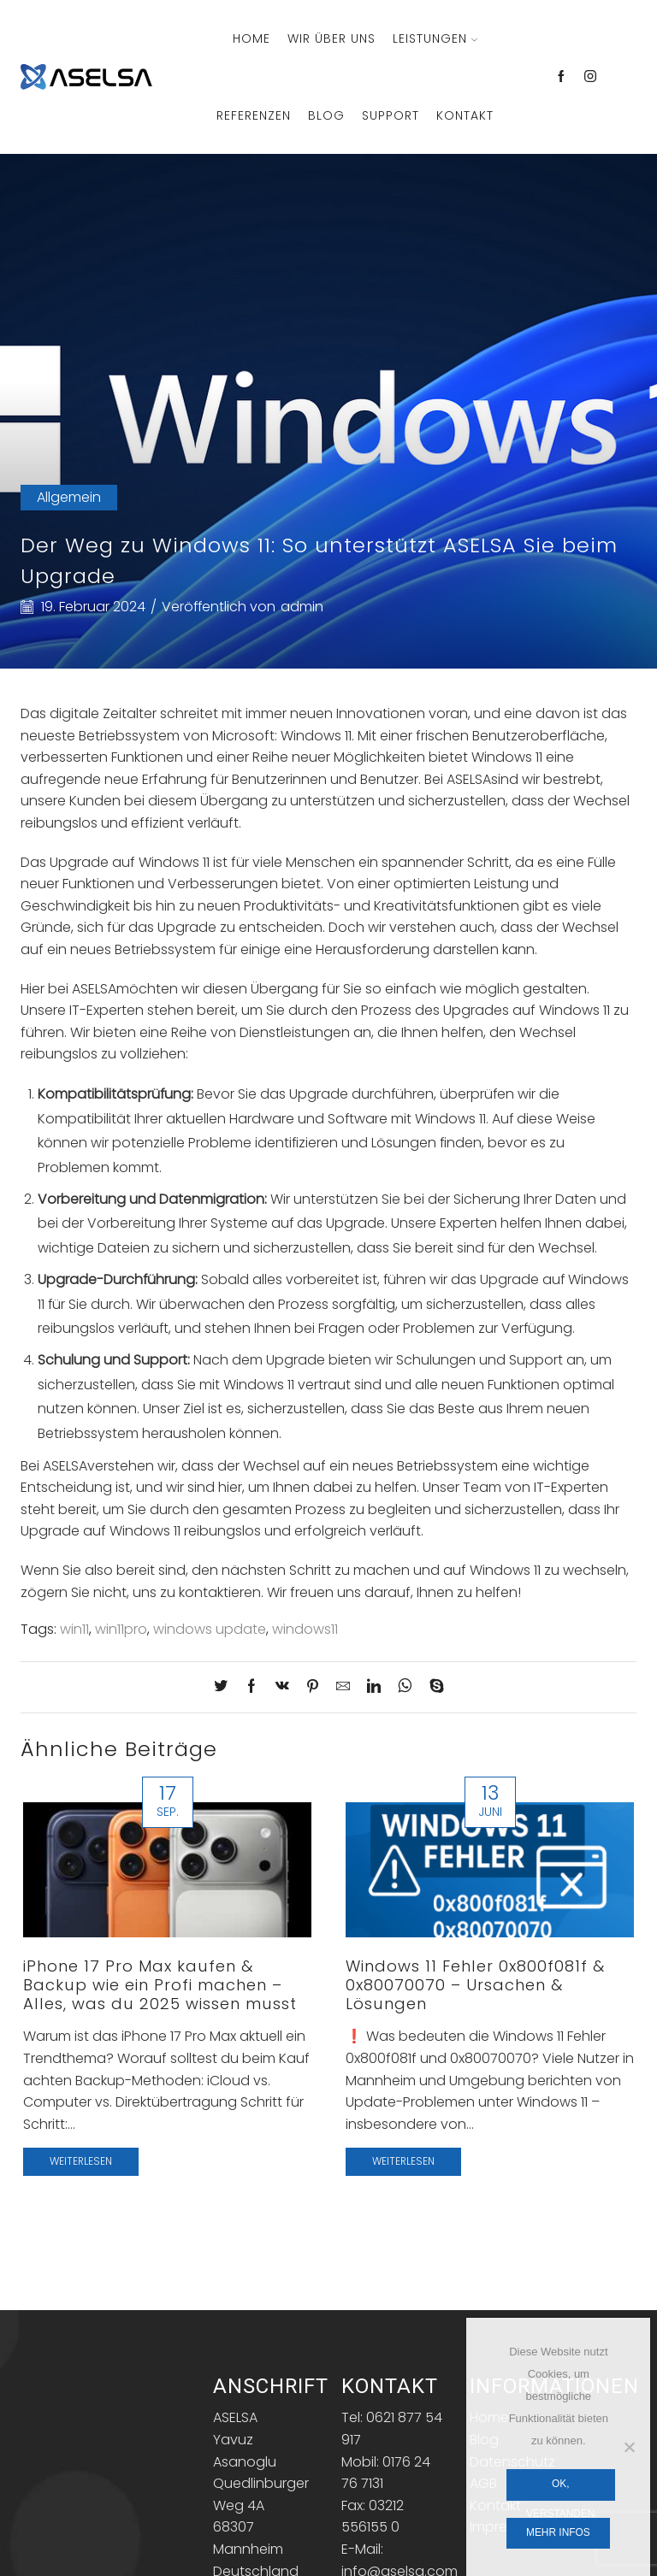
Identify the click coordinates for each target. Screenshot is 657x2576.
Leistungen (435, 38)
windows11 (305, 1629)
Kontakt (465, 115)
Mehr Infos (558, 2532)
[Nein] (628, 2446)
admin (302, 607)
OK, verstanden (560, 2489)
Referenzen (253, 115)
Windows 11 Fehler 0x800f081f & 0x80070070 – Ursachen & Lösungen (475, 1984)
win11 (74, 1629)
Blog (326, 115)
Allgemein (69, 497)
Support (390, 115)
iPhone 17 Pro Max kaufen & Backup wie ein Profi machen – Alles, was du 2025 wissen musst (160, 1984)
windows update (209, 1629)
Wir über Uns (331, 38)
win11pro (121, 1629)
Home (251, 38)
